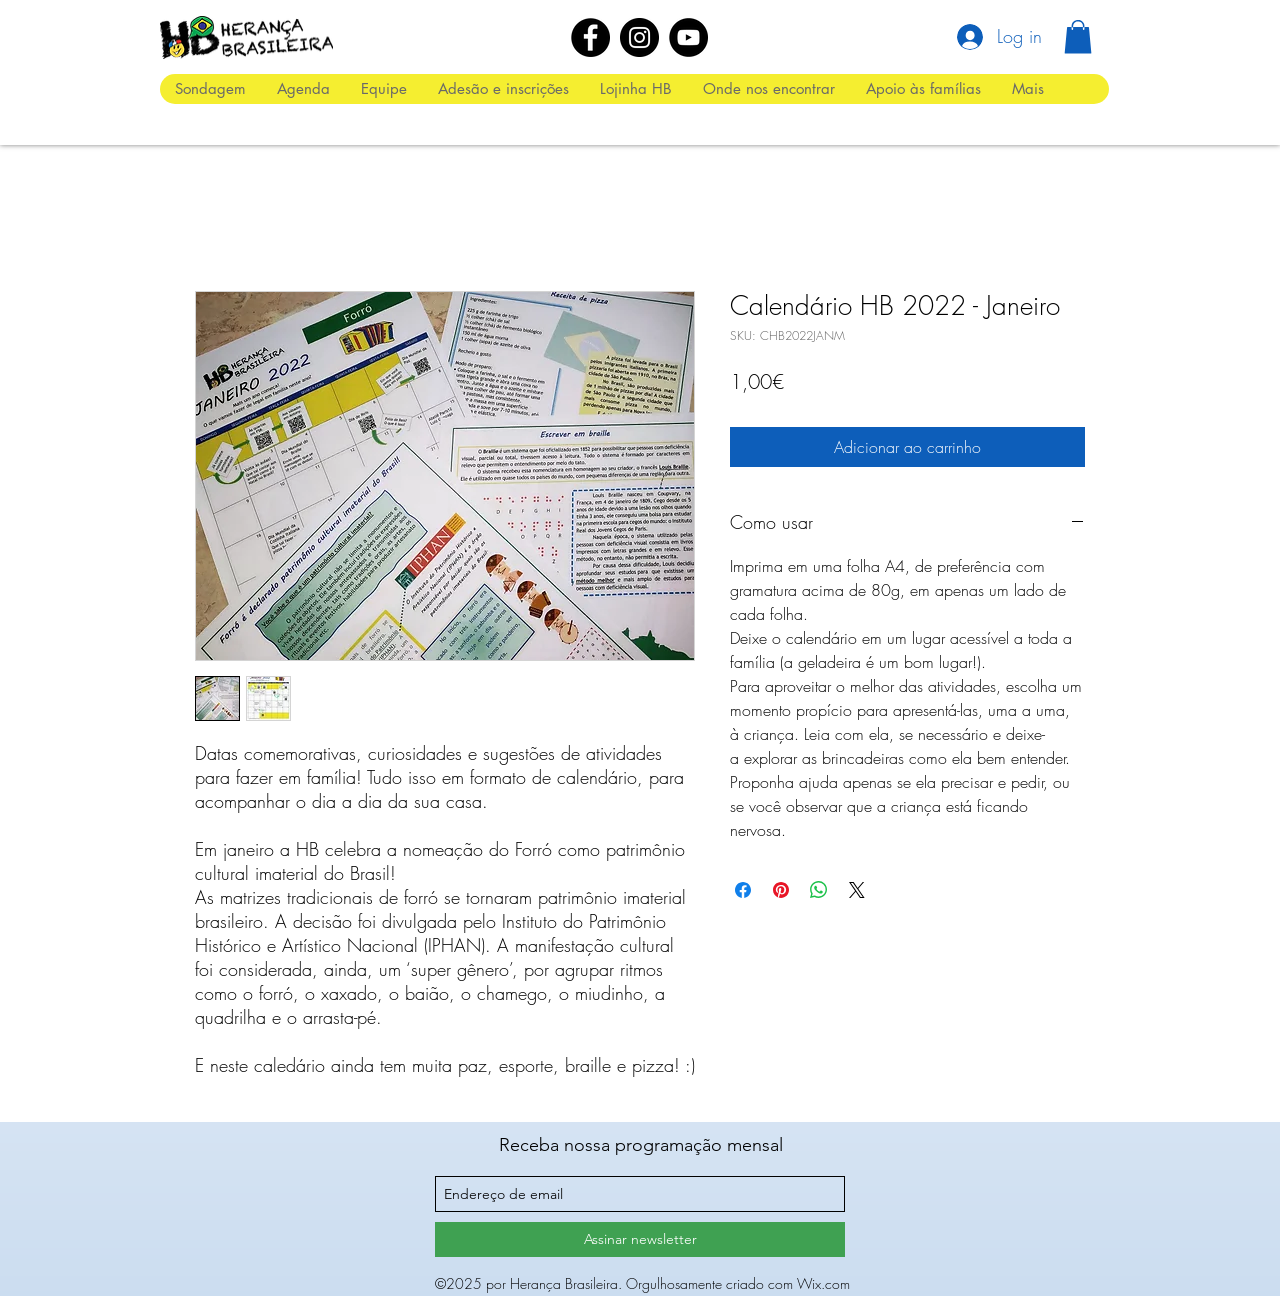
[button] (1078, 36)
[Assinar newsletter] (640, 1239)
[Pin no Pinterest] (781, 890)
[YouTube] (688, 37)
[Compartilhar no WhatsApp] (819, 890)
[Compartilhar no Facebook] (743, 890)
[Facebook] (590, 37)
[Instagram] (639, 37)
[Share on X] (857, 890)
